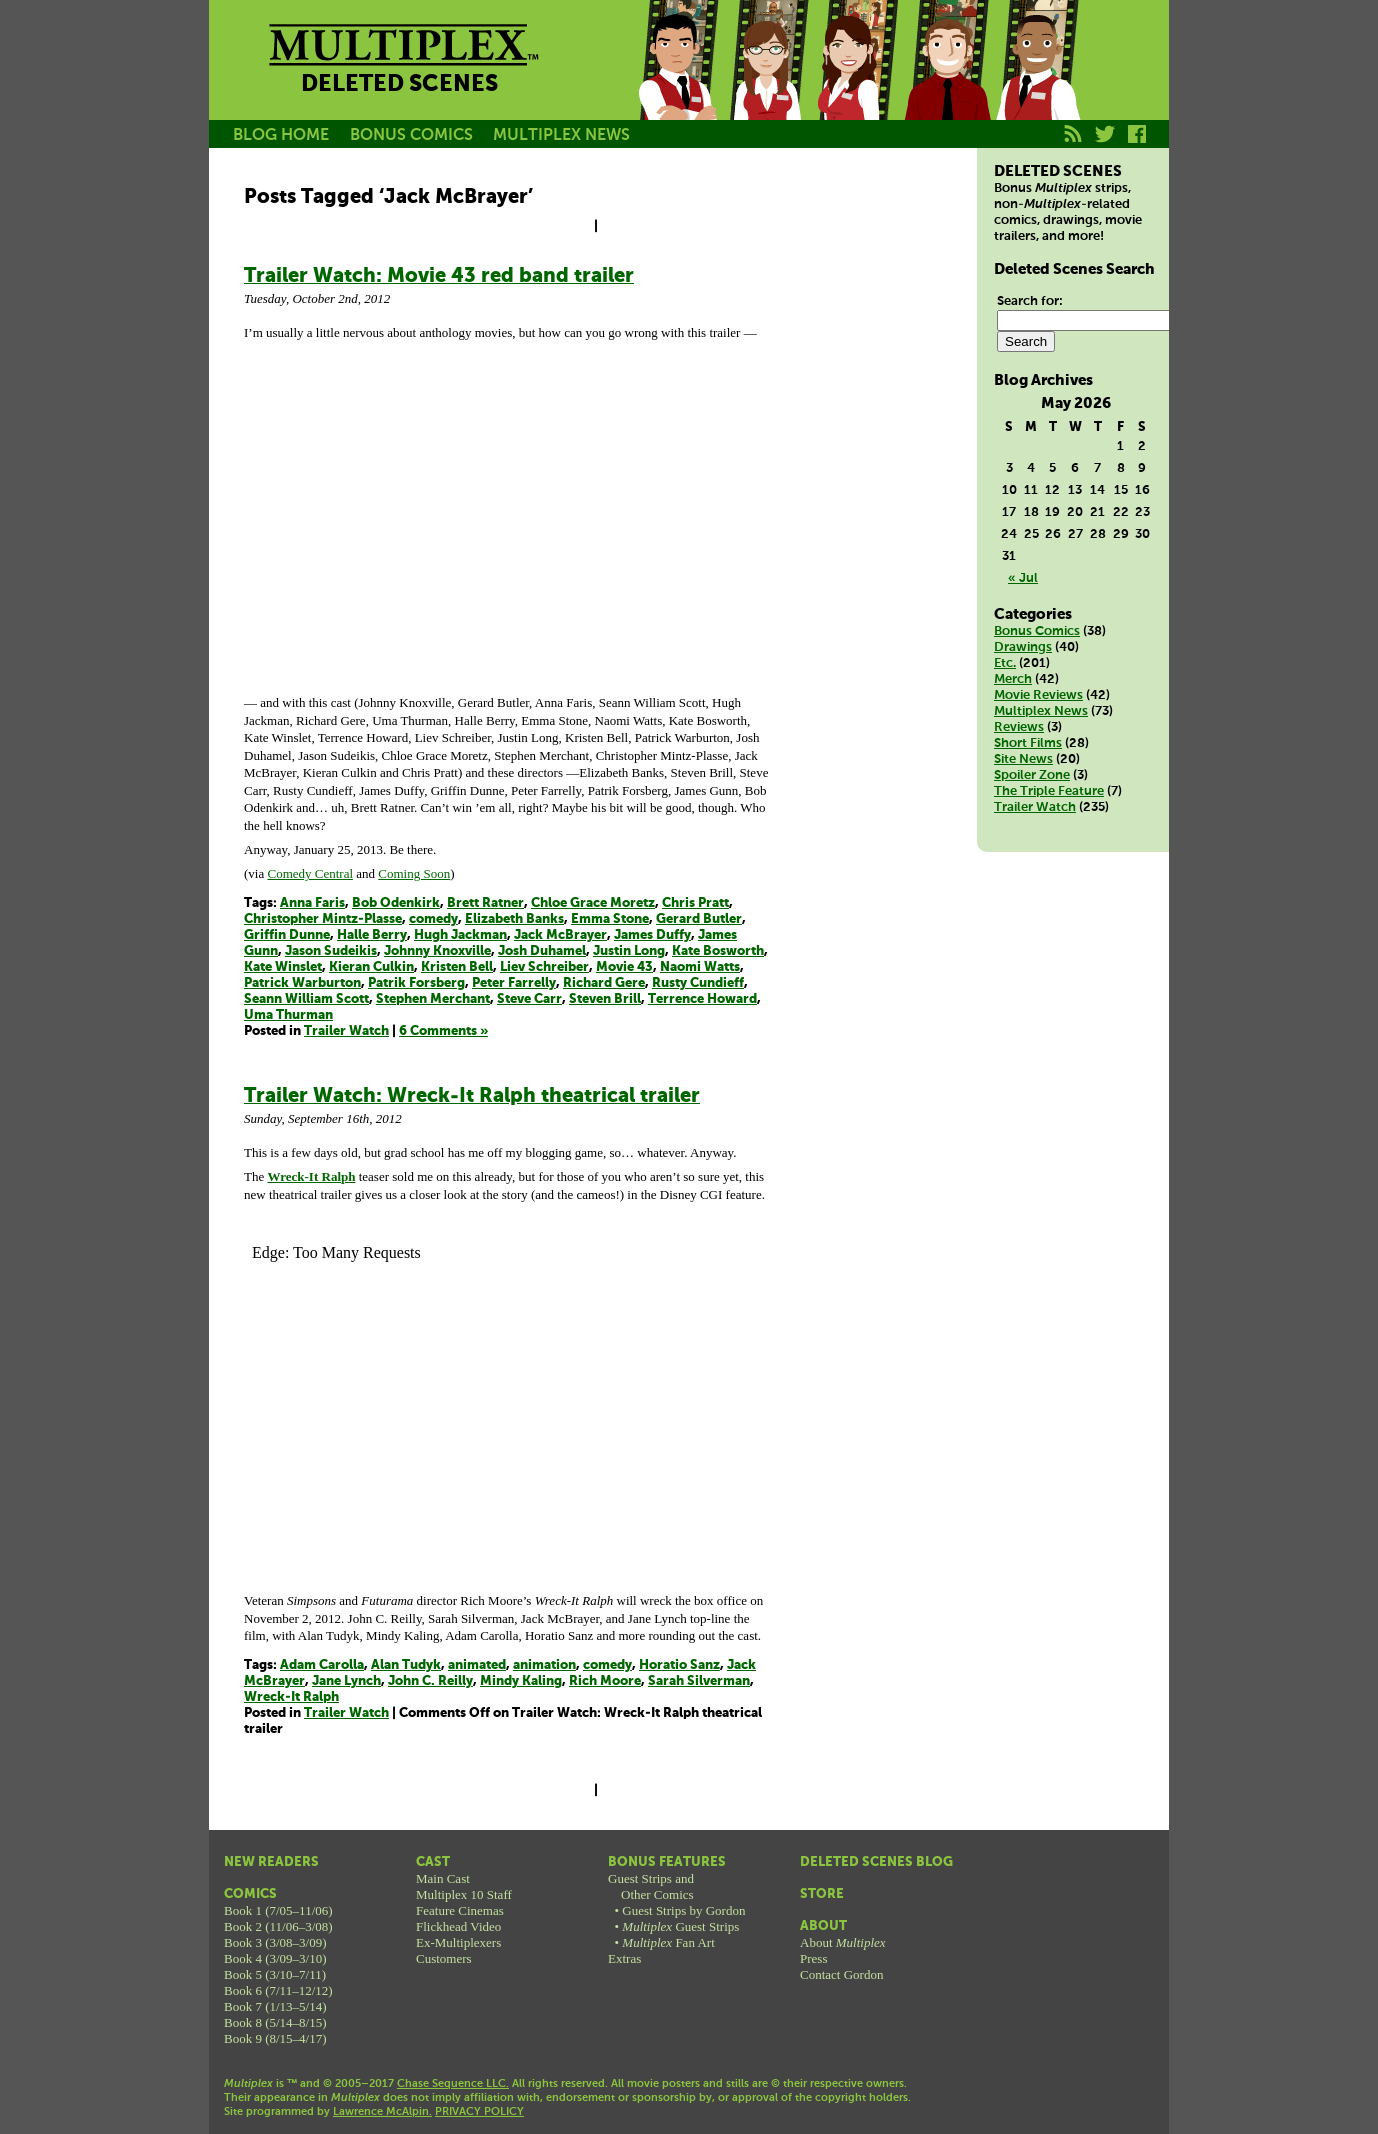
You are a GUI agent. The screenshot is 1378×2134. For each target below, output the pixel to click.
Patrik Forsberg (416, 983)
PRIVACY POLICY (479, 2112)
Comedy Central (310, 873)
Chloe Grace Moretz (593, 903)
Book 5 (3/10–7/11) (275, 1974)
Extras (624, 1958)
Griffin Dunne (287, 935)
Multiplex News (1041, 711)
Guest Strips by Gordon (683, 1910)
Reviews (1019, 727)
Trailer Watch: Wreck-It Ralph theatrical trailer (472, 1096)
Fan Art (668, 1942)
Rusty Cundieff (698, 983)
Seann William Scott (306, 999)
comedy (433, 919)
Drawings (1023, 647)
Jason (677, 83)
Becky (767, 83)
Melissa (857, 83)
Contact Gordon (841, 1974)
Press (813, 1958)
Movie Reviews (1038, 695)
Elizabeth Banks (514, 919)
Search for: (1030, 301)
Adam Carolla (322, 1665)
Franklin (1037, 83)
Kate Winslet (283, 967)
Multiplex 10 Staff (464, 1894)
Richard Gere (604, 983)
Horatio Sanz (679, 1665)
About (823, 1926)
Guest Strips (680, 1926)
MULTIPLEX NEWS (561, 135)
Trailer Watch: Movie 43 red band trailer (439, 276)
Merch (1013, 679)
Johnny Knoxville (437, 951)
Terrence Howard (702, 999)
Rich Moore (605, 1681)
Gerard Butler (699, 919)
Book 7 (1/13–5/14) (275, 2006)
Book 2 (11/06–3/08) (278, 1926)
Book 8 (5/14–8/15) (275, 2022)
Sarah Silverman (699, 1681)
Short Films (1028, 743)
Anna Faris (312, 903)
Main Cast (443, 1878)
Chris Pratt (695, 903)
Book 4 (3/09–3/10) (275, 1958)
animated (477, 1665)
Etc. (1005, 663)
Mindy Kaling (521, 1681)
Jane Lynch (346, 1681)
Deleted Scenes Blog (876, 1862)
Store (822, 1894)
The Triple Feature (1049, 791)
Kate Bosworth (718, 951)
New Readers (271, 1862)
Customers (444, 1958)
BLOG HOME (281, 135)
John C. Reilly (430, 1681)
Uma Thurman (288, 1015)
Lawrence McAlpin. (382, 2112)
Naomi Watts (700, 967)
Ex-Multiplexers (458, 1942)
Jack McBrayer (560, 935)
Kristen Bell (457, 967)
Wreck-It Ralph (291, 1697)
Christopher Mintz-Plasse (323, 919)
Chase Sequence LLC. (453, 2084)
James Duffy (652, 935)
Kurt (947, 83)
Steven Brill (605, 999)
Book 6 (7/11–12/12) (278, 1990)
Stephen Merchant (433, 999)
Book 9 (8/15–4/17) (275, 2038)
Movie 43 (624, 967)
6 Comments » (443, 1031)
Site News (1023, 759)
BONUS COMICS (411, 135)
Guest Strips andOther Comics (651, 1886)
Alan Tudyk (406, 1665)
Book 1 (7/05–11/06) (278, 1910)
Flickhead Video (458, 1926)
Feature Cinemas (460, 1910)
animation (544, 1665)
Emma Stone (610, 919)
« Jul (1023, 578)
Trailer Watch (346, 1031)
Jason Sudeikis (331, 951)
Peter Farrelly (514, 983)
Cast (433, 1862)
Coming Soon (414, 873)
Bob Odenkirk (396, 903)
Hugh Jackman (460, 935)
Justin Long (629, 951)
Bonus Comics (1037, 631)
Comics (250, 1894)
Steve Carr (529, 999)
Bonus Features (667, 1862)
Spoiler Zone (1032, 775)
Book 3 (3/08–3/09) (275, 1942)
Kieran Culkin (371, 967)
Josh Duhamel (542, 951)
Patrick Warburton (302, 983)
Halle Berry (372, 935)
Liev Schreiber (544, 967)
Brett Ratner (485, 903)
